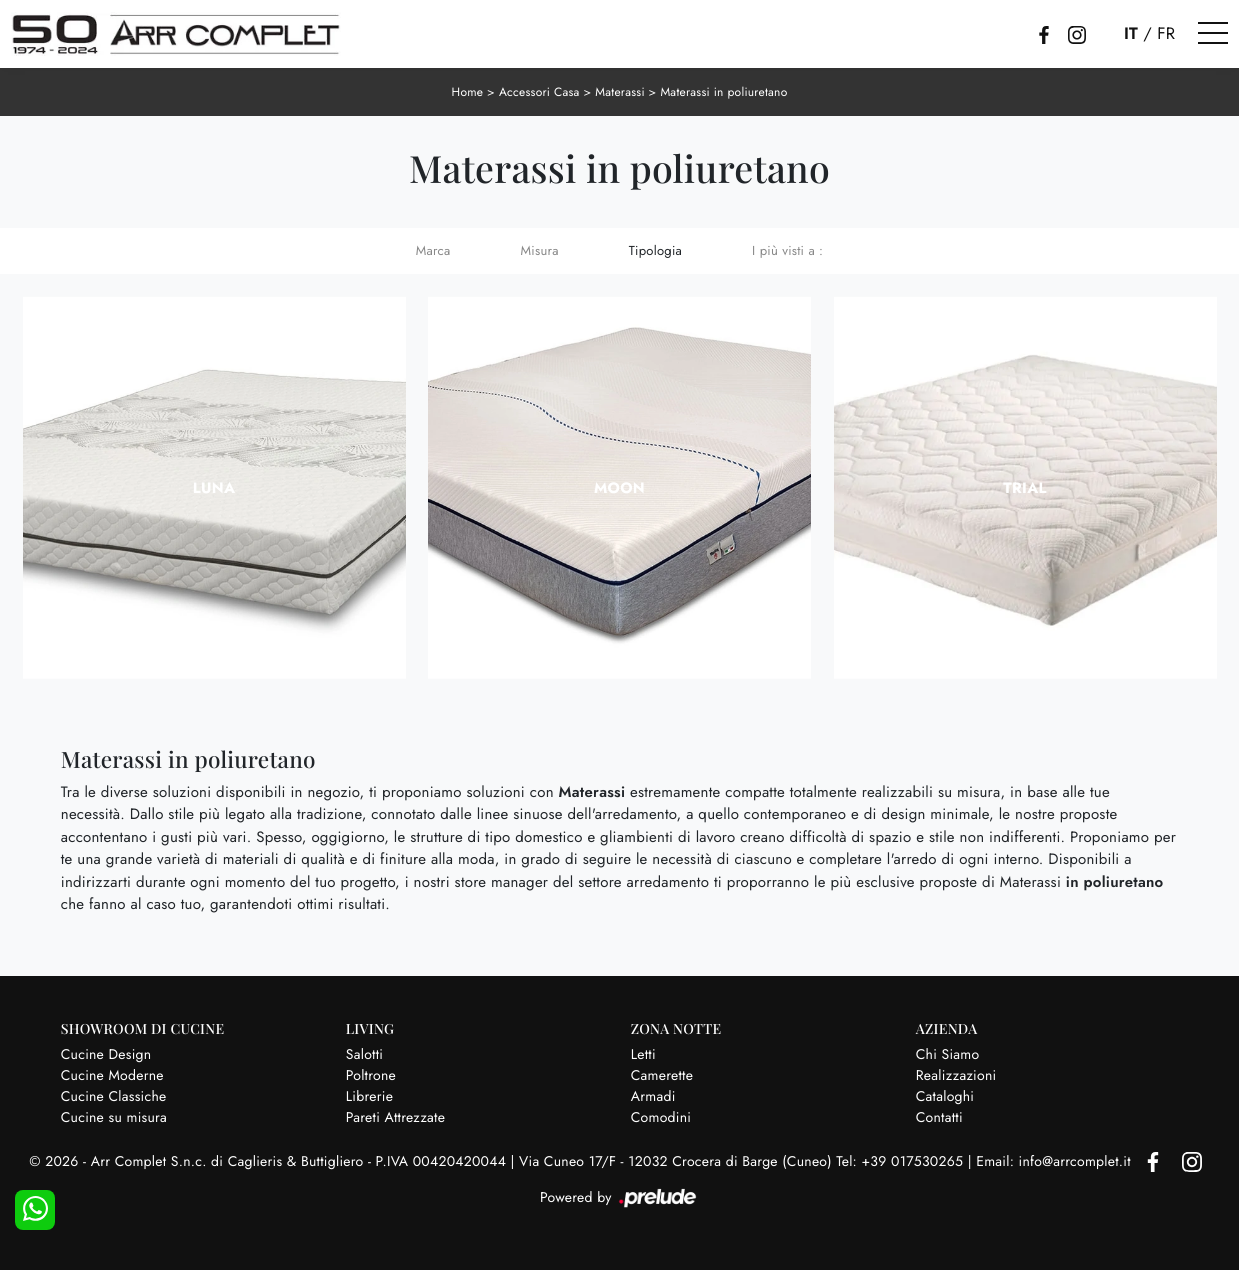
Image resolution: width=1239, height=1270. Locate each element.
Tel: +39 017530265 (901, 1162)
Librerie (369, 1097)
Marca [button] (433, 250)
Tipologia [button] (655, 250)
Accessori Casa (539, 92)
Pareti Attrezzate (395, 1118)
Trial (1024, 488)
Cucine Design (106, 1055)
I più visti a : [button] (787, 250)
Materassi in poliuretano (723, 92)
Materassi (619, 92)
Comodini (661, 1118)
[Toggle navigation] (1213, 34)
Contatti (939, 1118)
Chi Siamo (948, 1055)
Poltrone (371, 1076)
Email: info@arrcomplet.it (1055, 1162)
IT (1131, 34)
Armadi (653, 1097)
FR (1166, 34)
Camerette (662, 1076)
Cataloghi (945, 1097)
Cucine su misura (114, 1118)
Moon (619, 488)
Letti (643, 1055)
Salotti (364, 1055)
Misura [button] (540, 250)
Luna (214, 488)
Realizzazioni (956, 1076)
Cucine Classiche (114, 1097)
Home (468, 92)
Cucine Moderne (112, 1076)
